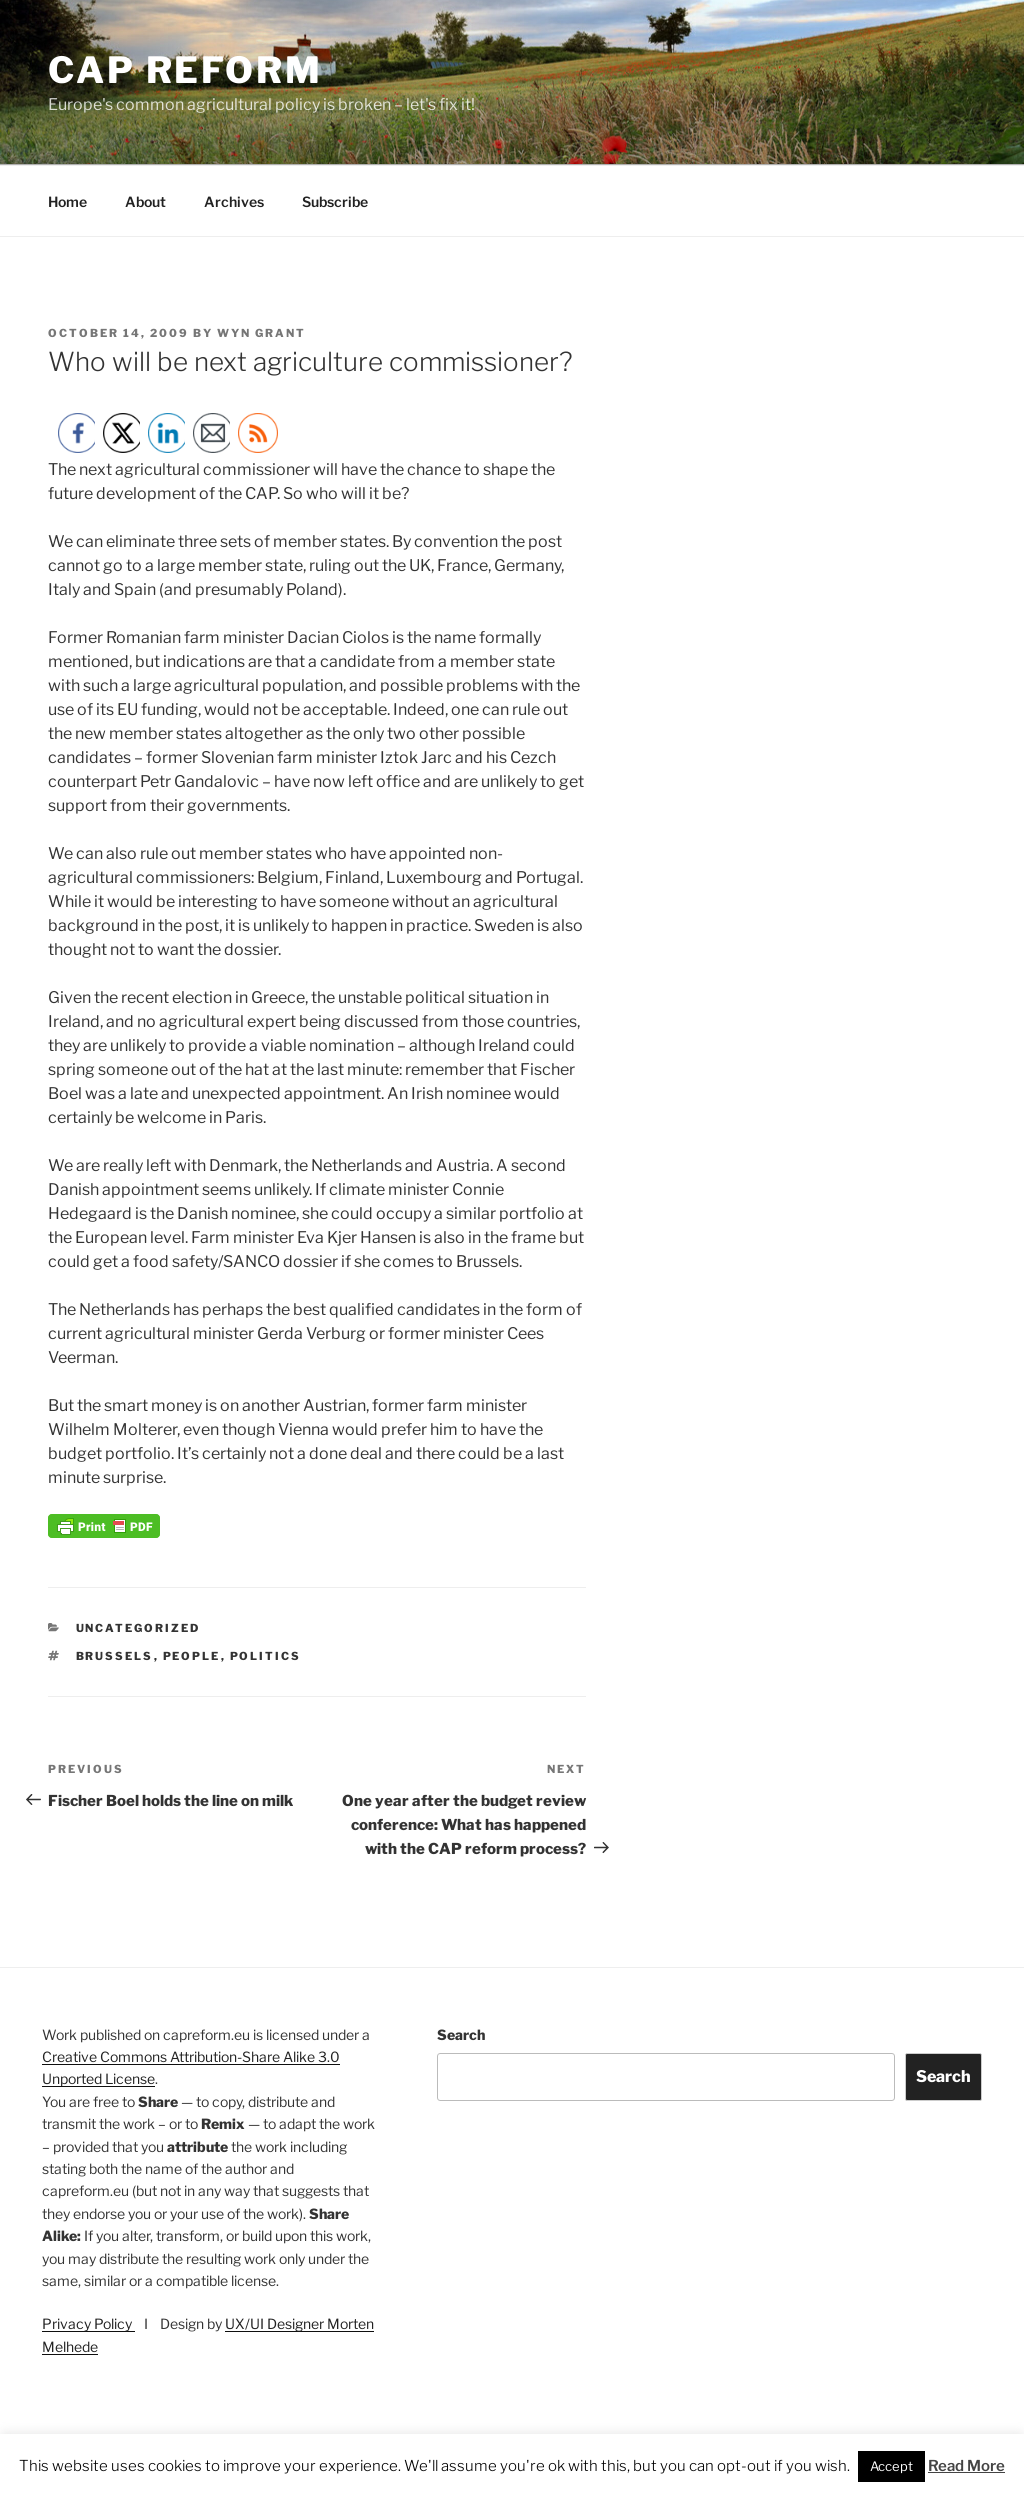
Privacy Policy (88, 2323)
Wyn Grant (261, 333)
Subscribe (335, 201)
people (192, 1656)
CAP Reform (185, 70)
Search (461, 2034)
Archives (234, 201)
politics (266, 1656)
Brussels (115, 1656)
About (145, 201)
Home (67, 201)
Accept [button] (891, 2466)
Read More (966, 2466)
